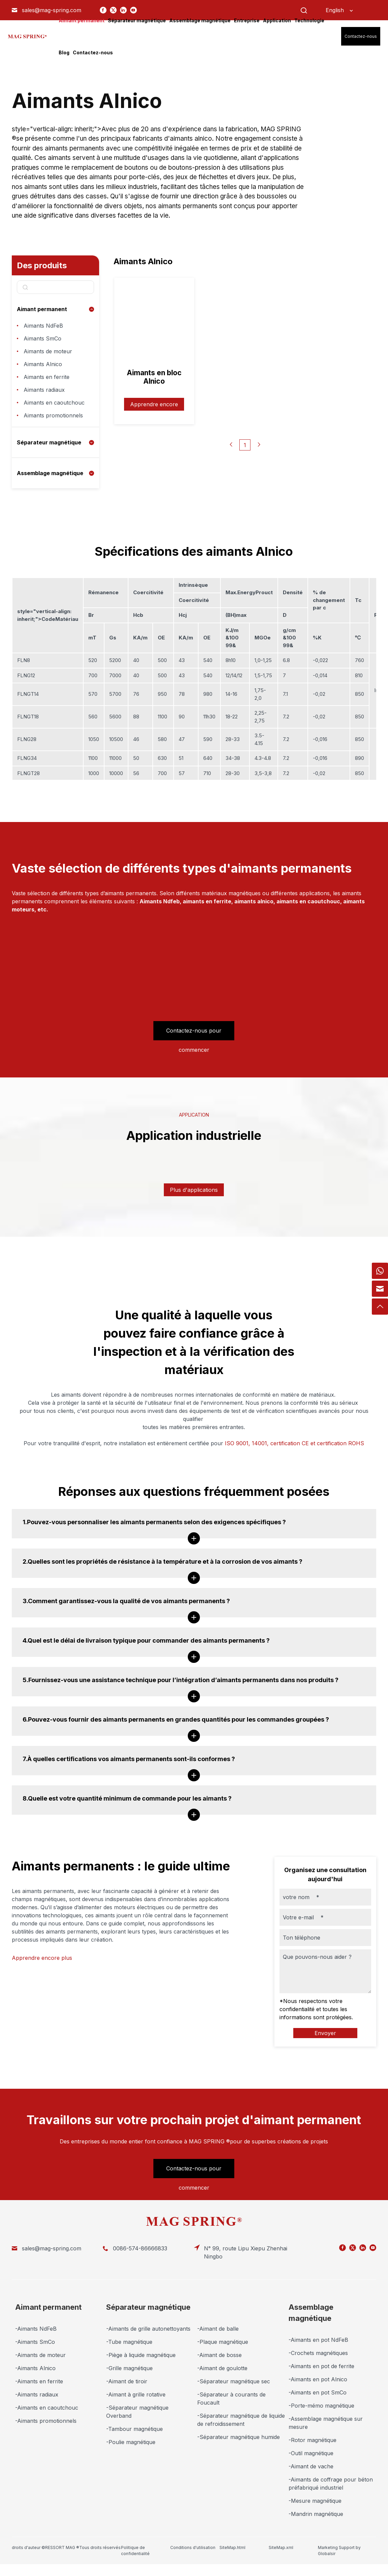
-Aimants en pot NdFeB (318, 2339)
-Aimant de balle (218, 2328)
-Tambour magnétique (134, 2429)
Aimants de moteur (48, 351)
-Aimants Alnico (35, 2368)
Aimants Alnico (43, 364)
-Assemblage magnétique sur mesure (326, 2422)
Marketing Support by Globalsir (339, 2550)
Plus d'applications (194, 1189)
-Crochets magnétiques (318, 2353)
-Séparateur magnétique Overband (137, 2411)
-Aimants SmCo (35, 2341)
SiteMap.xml (281, 2547)
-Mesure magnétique (315, 2500)
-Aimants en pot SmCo (318, 2392)
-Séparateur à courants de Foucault (231, 2398)
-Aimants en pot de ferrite (321, 2366)
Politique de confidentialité (135, 2550)
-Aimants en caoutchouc (46, 2407)
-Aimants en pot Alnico (318, 2379)
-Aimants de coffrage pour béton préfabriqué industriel (331, 2483)
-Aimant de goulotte (222, 2368)
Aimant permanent (42, 309)
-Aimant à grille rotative (136, 2394)
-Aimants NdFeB (36, 2328)
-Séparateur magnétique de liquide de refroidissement (241, 2419)
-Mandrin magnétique (316, 2514)
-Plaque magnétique (222, 2341)
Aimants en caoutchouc (54, 402)
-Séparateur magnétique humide (238, 2437)
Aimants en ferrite (46, 377)
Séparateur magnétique (49, 442)
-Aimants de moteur (40, 2355)
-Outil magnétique (311, 2453)
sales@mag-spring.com (51, 10)
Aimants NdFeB (43, 325)
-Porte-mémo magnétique (321, 2405)
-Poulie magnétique (130, 2442)
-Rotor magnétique (312, 2440)
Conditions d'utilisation (192, 2547)
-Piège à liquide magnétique (141, 2355)
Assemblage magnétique (50, 473)
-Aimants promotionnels (46, 2420)
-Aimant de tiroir (126, 2381)
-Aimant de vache (311, 2466)
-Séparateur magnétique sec (233, 2381)
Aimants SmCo (42, 338)
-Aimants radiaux (36, 2394)
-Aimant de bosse (219, 2355)
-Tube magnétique (129, 2341)
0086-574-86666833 (140, 2248)
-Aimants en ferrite (39, 2381)
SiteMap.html (232, 2547)
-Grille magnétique (129, 2368)
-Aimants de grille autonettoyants (148, 2328)
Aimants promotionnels (53, 415)
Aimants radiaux (44, 389)
